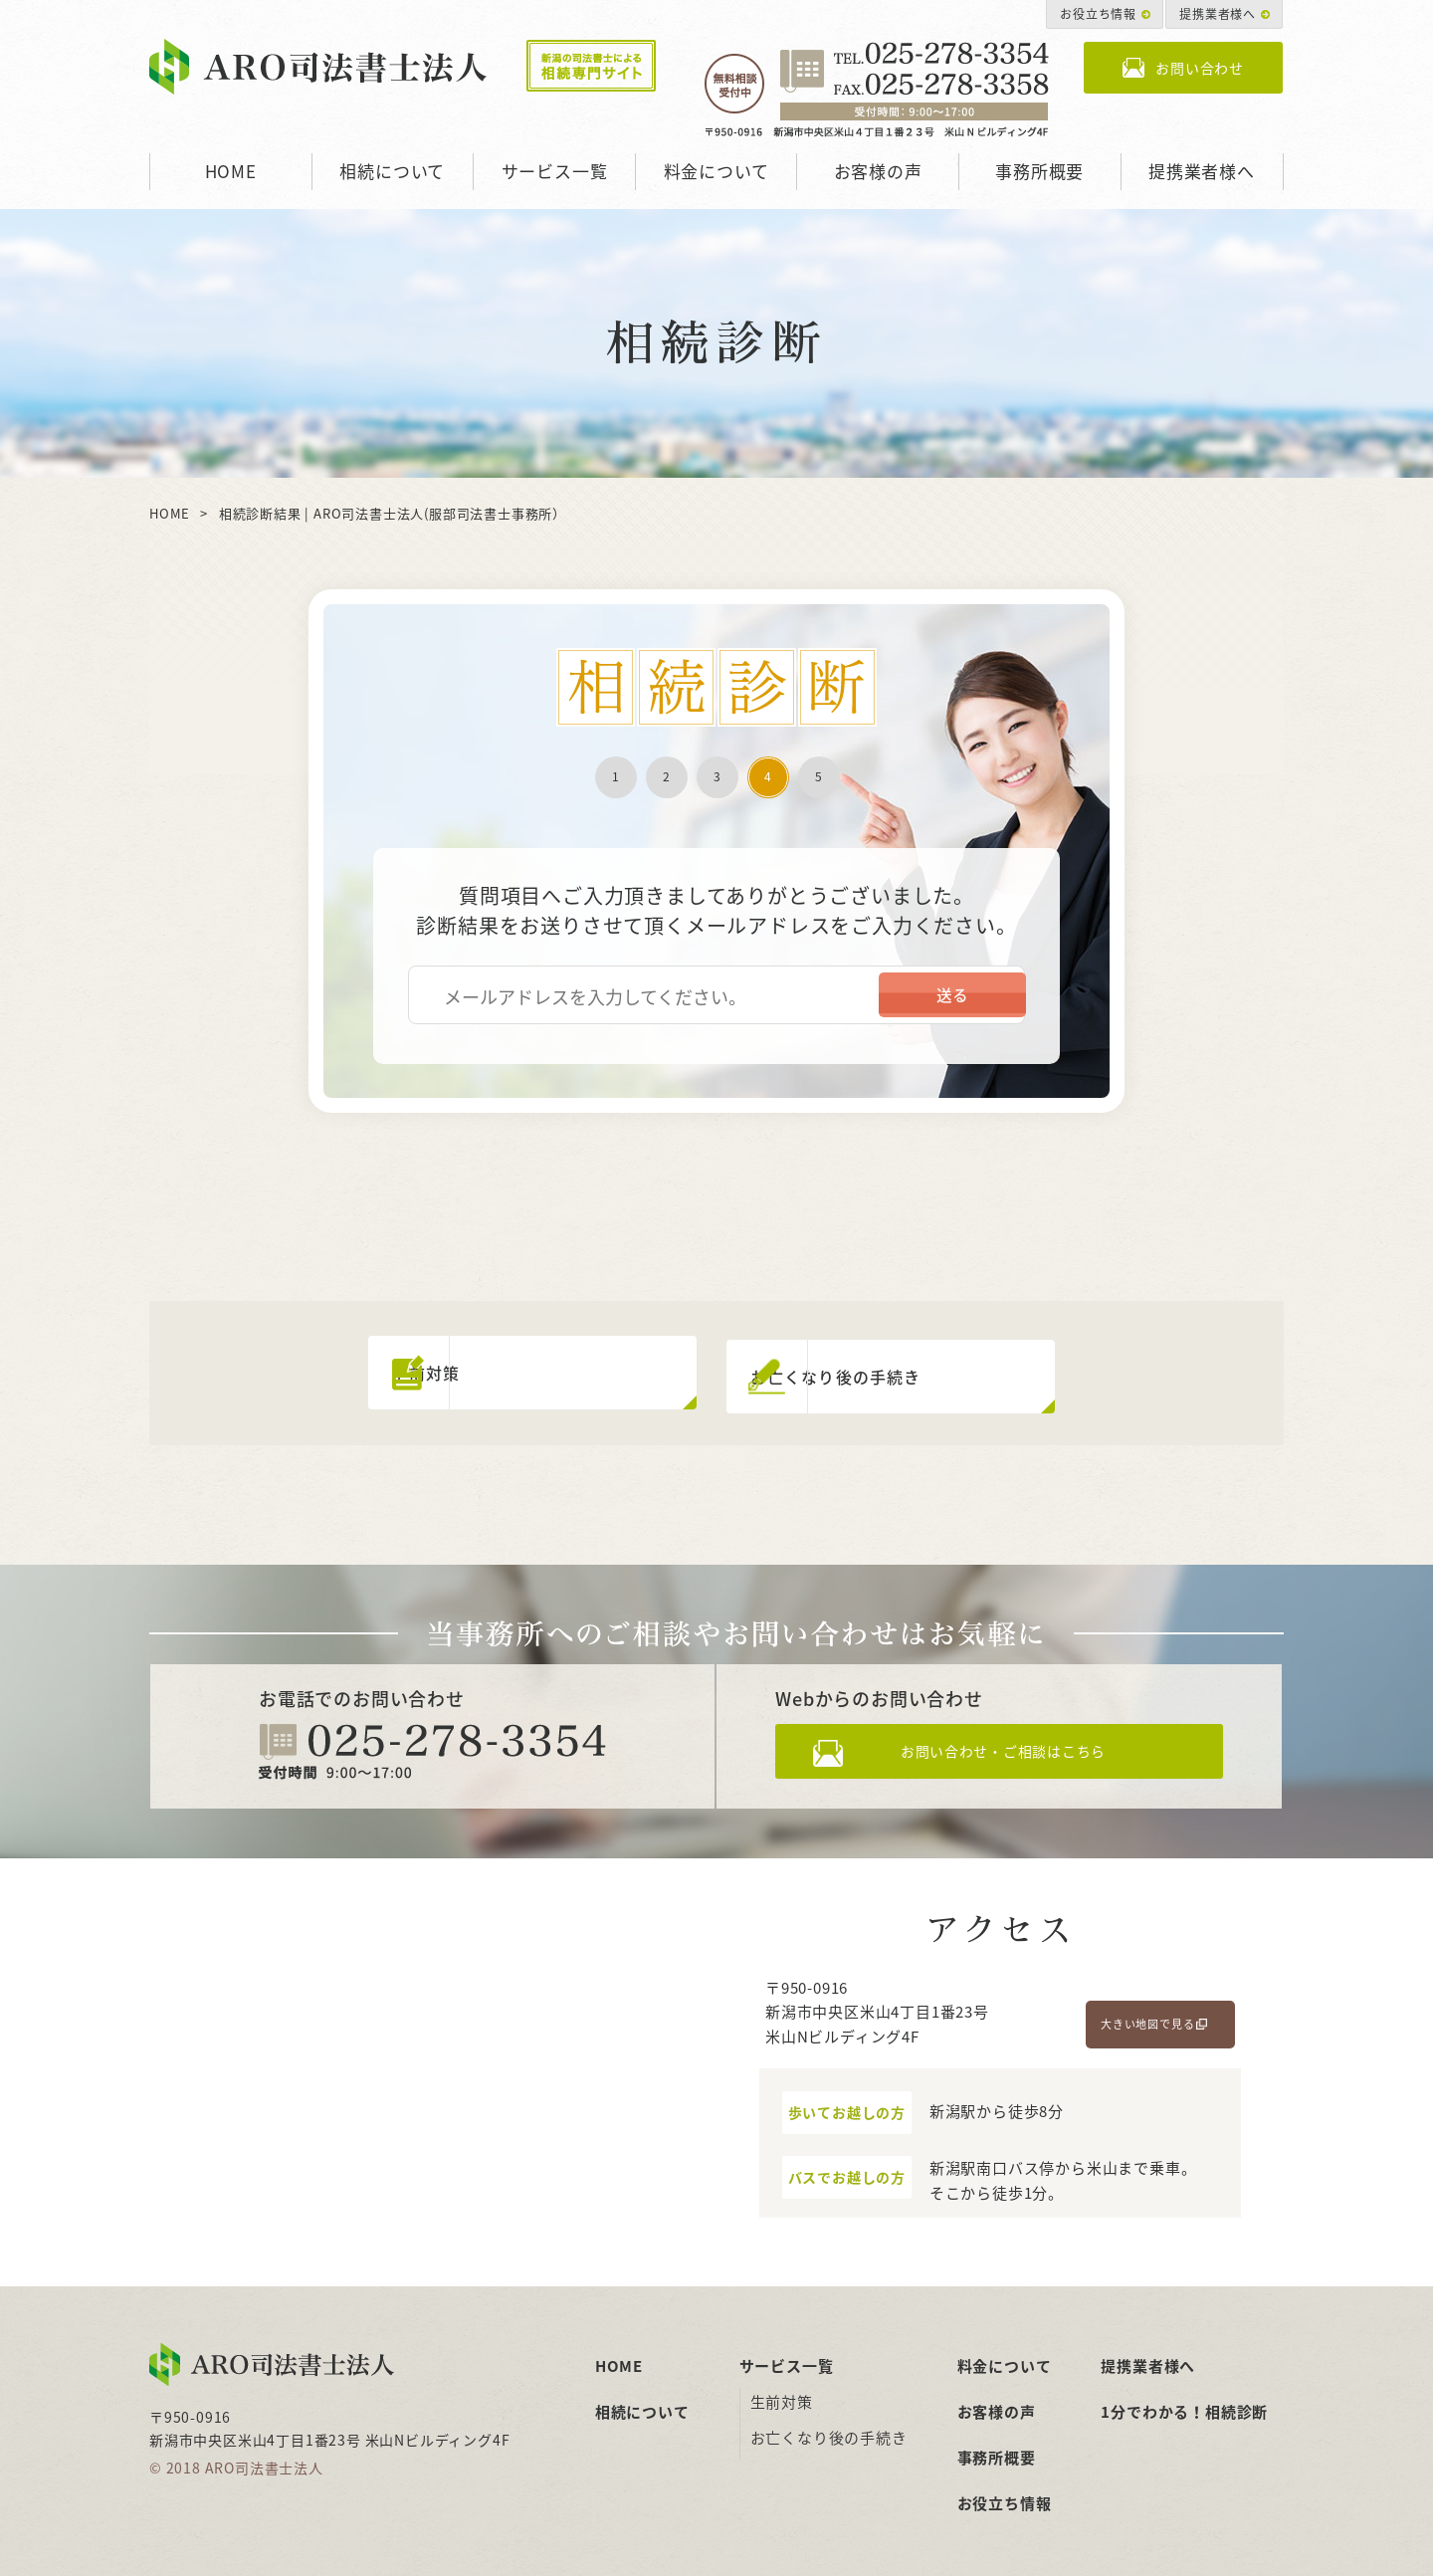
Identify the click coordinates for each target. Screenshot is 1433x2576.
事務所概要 (1039, 170)
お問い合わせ (1199, 68)
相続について (392, 170)
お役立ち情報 (1098, 14)
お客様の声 (878, 170)
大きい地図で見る (1147, 2016)
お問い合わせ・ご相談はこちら (1016, 1748)
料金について (716, 170)
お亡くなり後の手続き (829, 2430)
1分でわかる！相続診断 (1184, 2404)
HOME (231, 170)
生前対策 (781, 2394)
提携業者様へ (1217, 14)
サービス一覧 (555, 170)
